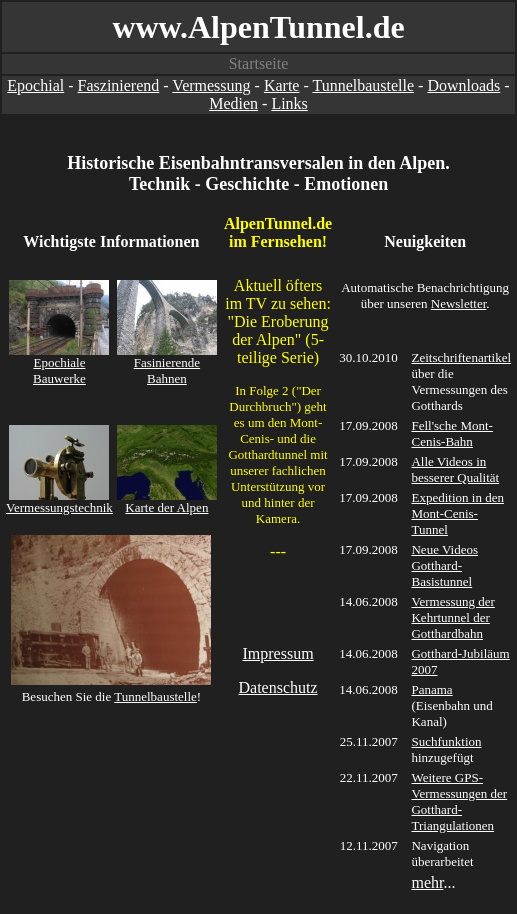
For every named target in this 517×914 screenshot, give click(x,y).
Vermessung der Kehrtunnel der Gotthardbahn (452, 617)
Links (289, 103)
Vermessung (211, 85)
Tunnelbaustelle (363, 85)
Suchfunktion (446, 741)
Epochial (35, 85)
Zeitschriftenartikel (461, 357)
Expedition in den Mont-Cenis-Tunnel (457, 513)
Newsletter (459, 303)
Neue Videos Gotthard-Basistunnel (444, 565)
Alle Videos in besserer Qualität (455, 469)
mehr (427, 882)
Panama (431, 689)
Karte (282, 85)
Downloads (463, 85)
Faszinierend (119, 85)
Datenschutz (278, 687)
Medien (233, 103)
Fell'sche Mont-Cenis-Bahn (451, 433)
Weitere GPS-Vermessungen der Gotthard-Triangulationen (459, 801)
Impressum (277, 653)
